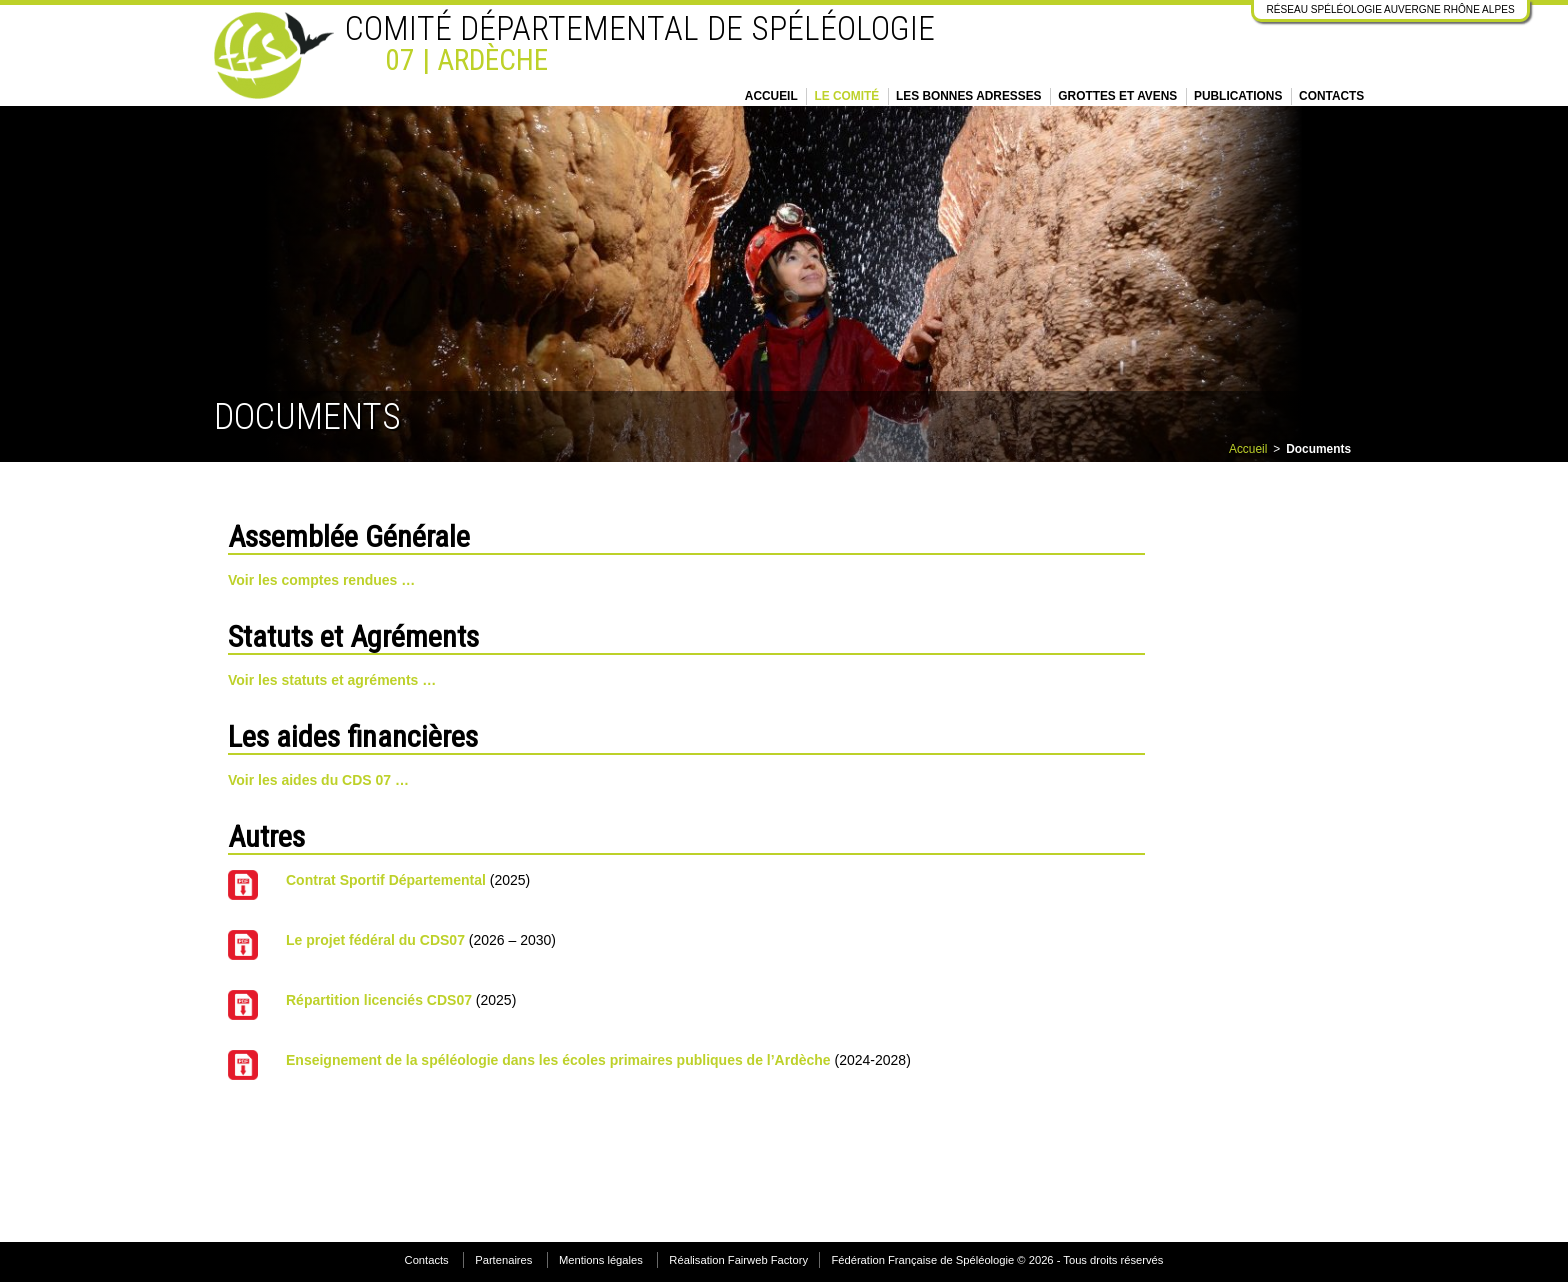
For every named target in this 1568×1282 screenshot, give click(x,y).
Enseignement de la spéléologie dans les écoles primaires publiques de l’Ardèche (558, 1060)
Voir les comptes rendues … (321, 580)
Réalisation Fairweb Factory (738, 1260)
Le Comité (846, 96)
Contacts (1331, 96)
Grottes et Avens (1117, 96)
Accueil (771, 96)
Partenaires (503, 1260)
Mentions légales (601, 1260)
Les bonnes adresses (969, 96)
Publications (1238, 96)
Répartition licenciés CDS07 (379, 1000)
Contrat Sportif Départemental (386, 880)
